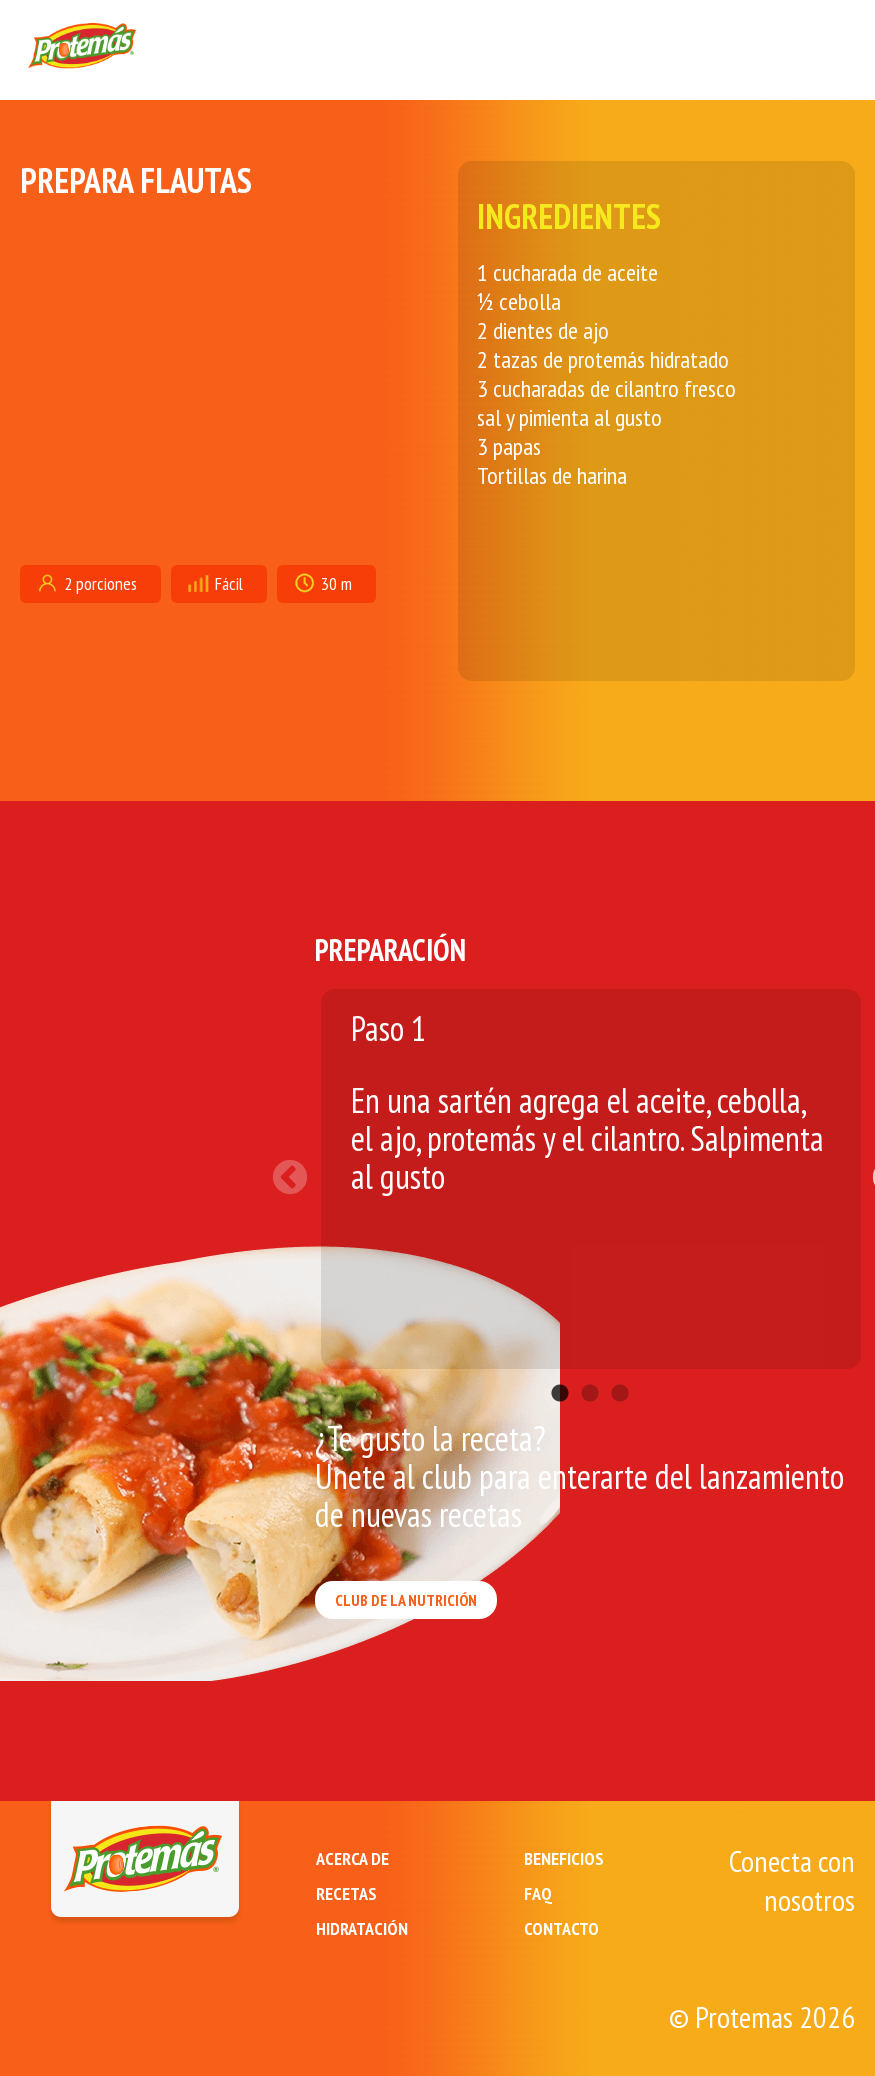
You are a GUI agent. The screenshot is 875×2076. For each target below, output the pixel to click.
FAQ (538, 1893)
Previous (300, 1169)
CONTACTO (561, 1928)
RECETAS (346, 1893)
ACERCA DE (352, 1858)
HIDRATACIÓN (362, 1928)
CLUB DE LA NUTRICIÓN (406, 1600)
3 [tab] (620, 1364)
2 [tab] (590, 1364)
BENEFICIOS (564, 1858)
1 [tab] (560, 1364)
